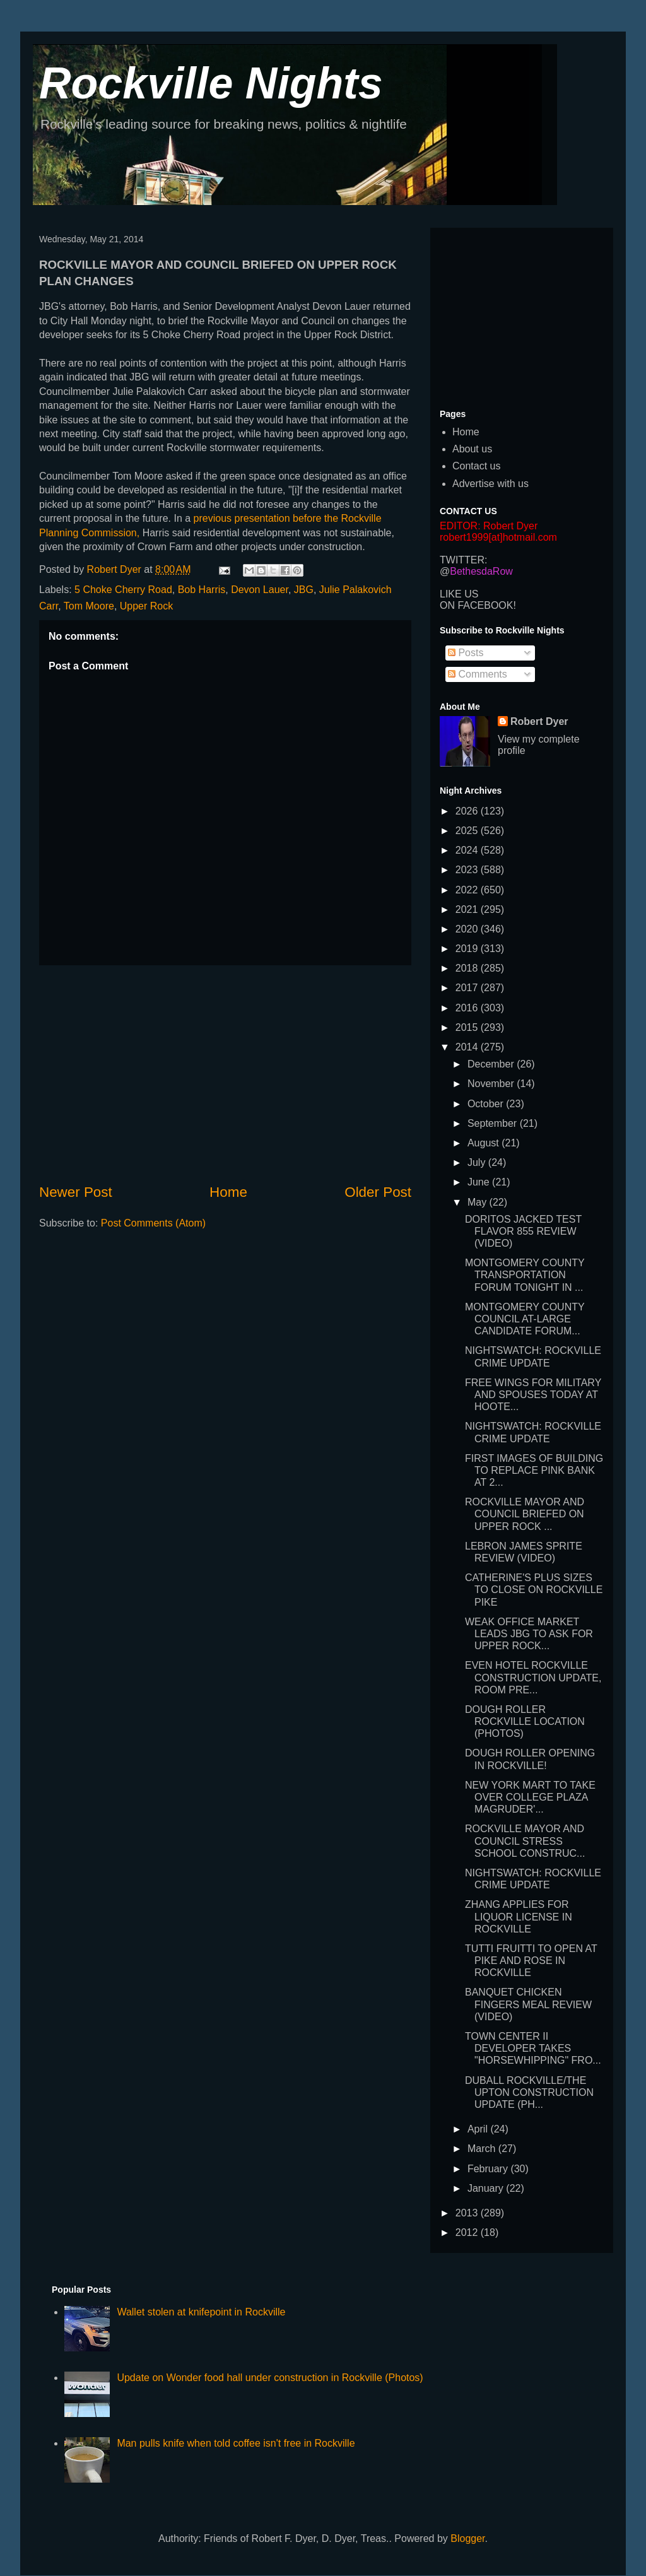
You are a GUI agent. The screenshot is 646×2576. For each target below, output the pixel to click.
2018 (468, 968)
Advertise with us (490, 483)
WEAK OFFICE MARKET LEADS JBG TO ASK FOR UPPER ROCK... (529, 1633)
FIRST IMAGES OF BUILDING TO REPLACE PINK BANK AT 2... (534, 1470)
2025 (468, 830)
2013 (468, 2213)
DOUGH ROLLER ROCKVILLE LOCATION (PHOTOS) (525, 1721)
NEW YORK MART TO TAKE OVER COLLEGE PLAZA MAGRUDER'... (530, 1797)
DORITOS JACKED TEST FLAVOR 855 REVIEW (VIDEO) (523, 1231)
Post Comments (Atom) (153, 1223)
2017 (468, 987)
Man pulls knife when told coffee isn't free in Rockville (236, 2443)
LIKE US (459, 594)
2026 (468, 811)
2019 (468, 948)
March (482, 2148)
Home (228, 1192)
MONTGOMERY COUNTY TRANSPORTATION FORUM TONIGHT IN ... (524, 1274)
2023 (468, 869)
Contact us (476, 466)
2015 (468, 1027)
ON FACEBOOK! (478, 605)
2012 (468, 2232)
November (492, 1083)
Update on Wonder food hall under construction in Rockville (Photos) (270, 2377)
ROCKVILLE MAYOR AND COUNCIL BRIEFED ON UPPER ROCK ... (524, 1514)
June (479, 1182)
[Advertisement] (225, 1073)
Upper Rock (146, 606)
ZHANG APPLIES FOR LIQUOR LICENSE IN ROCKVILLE (518, 1916)
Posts (465, 652)
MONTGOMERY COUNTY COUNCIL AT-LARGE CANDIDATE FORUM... (524, 1319)
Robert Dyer (539, 721)
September (493, 1123)
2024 (468, 850)
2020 (468, 929)
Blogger (467, 2538)
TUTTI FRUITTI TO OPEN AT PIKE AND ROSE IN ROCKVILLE (531, 1960)
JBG (304, 589)
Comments (477, 674)
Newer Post (75, 1192)
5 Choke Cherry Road (123, 589)
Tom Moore (89, 606)
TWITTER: (464, 560)
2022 (468, 890)
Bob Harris (202, 589)
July (477, 1162)
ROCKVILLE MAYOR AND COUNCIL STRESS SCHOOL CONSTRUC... (525, 1840)
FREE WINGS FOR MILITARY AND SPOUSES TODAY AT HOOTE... (533, 1394)
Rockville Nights (211, 83)
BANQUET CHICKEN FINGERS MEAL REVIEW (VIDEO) (528, 2004)
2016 (468, 1008)
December (492, 1064)
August (484, 1143)
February (488, 2168)
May (478, 1202)
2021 (468, 909)
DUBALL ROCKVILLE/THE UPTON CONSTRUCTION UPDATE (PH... (529, 2092)
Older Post (377, 1192)
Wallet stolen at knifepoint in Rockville (201, 2312)
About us (472, 449)
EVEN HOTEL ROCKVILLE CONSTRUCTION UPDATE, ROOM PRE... (533, 1677)
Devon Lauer (259, 589)
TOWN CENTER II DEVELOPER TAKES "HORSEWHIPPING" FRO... (533, 2048)
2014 (468, 1047)
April (478, 2129)
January (486, 2188)
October (486, 1103)
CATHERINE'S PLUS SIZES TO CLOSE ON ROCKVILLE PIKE (533, 1589)
